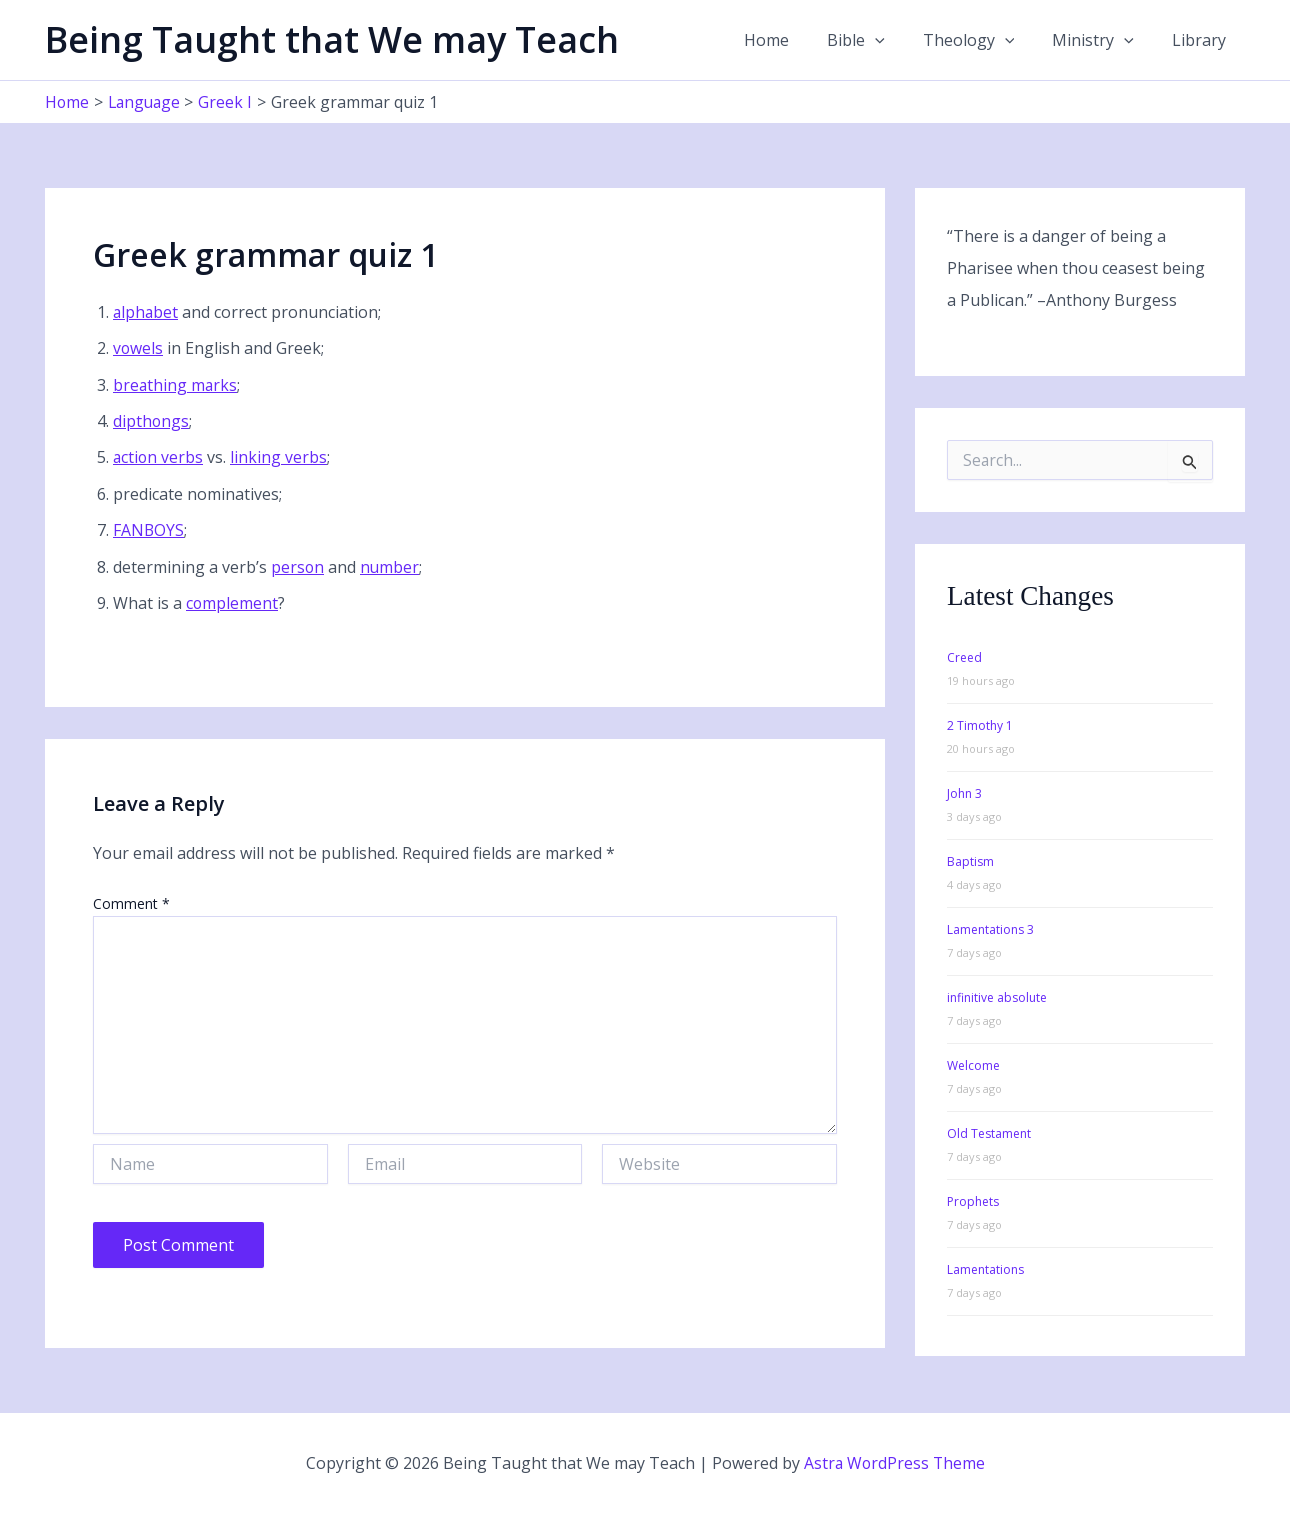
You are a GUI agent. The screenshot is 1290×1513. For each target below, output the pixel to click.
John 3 (964, 793)
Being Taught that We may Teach (332, 39)
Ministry (1102, 40)
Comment (131, 903)
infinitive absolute (997, 997)
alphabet (146, 312)
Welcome (973, 1065)
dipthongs (151, 421)
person (298, 567)
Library (1202, 40)
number (391, 567)
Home (793, 40)
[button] (896, 40)
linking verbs (280, 457)
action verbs (159, 457)
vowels (138, 348)
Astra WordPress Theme (894, 1463)
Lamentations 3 (990, 929)
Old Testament (989, 1133)
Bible (877, 40)
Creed (964, 657)
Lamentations (985, 1269)
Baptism (970, 861)
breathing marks (176, 385)
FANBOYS (149, 530)
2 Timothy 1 (980, 725)
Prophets (973, 1201)
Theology (984, 40)
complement (232, 603)
